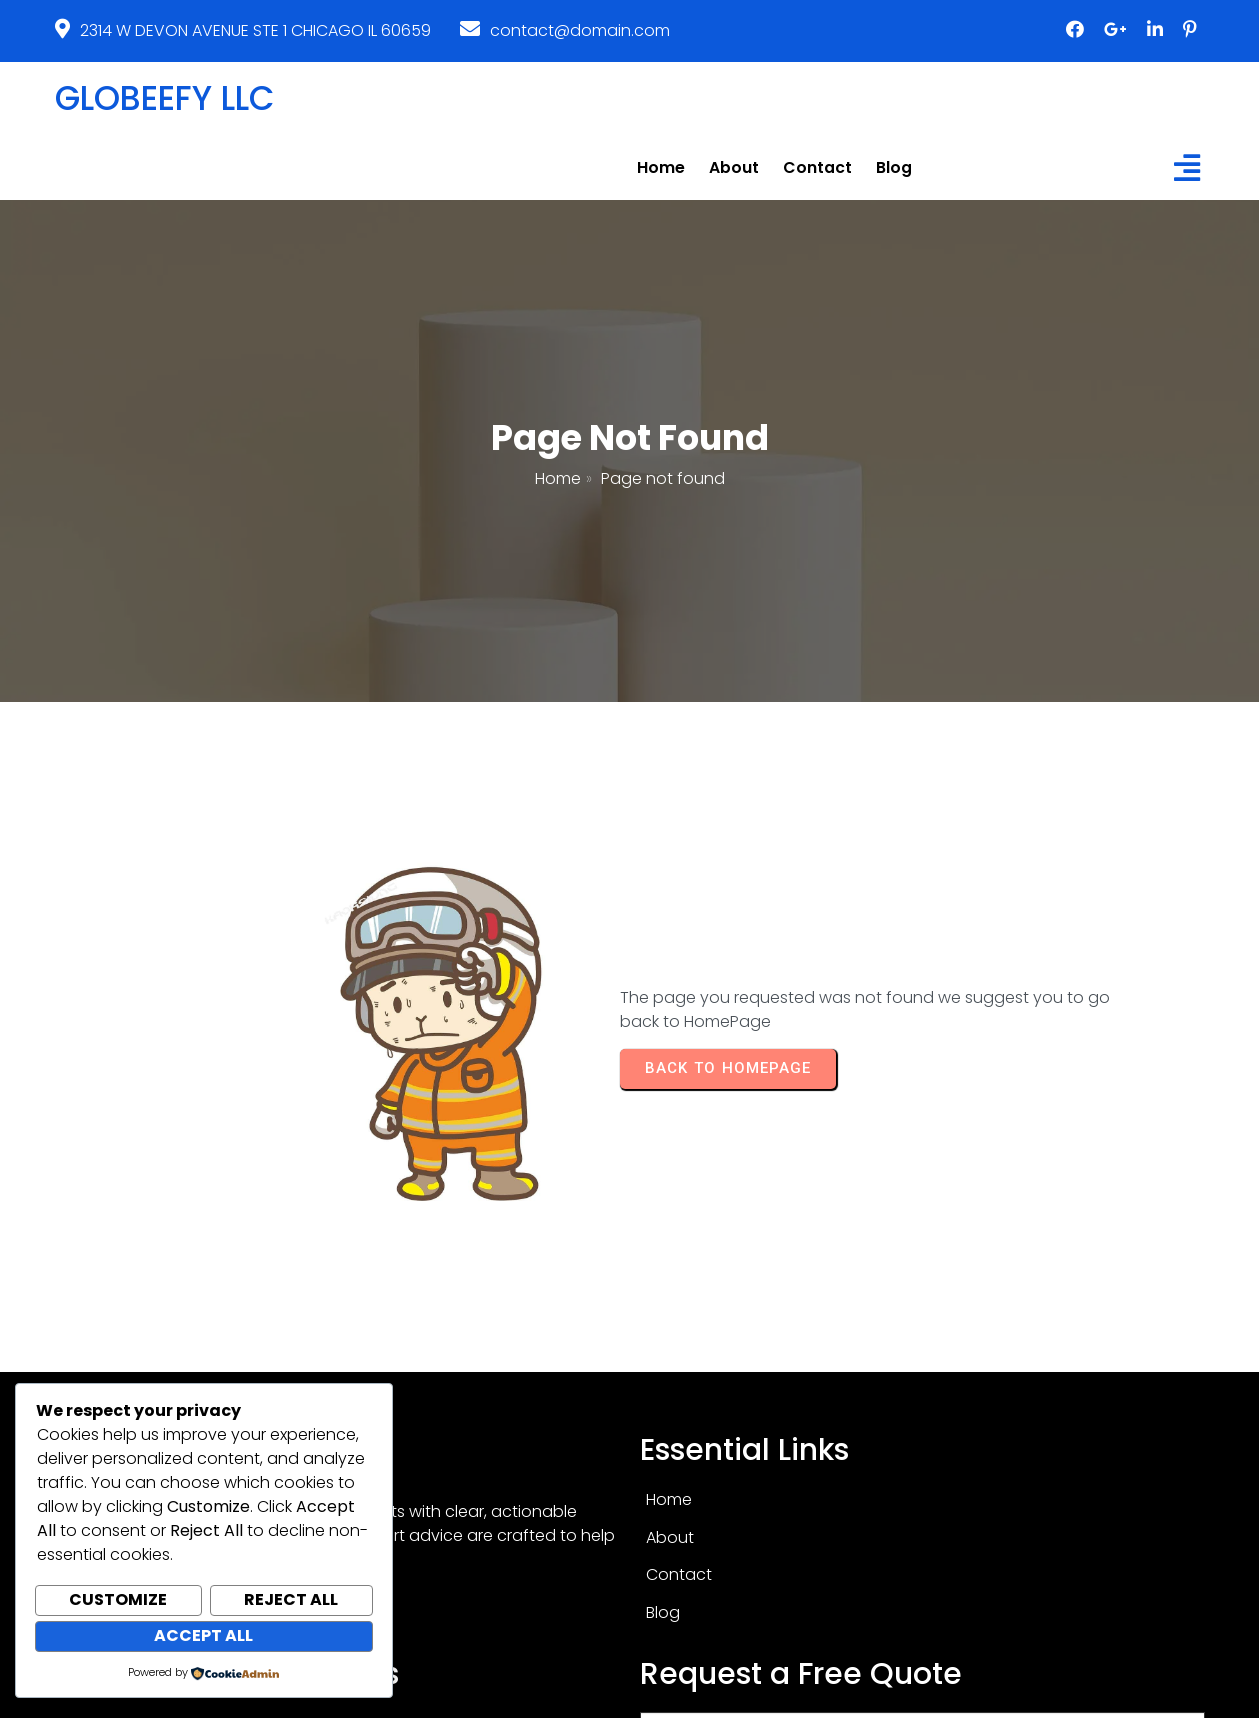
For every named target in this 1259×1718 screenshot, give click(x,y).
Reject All (291, 1601)
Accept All (203, 1636)
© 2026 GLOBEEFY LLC (630, 1695)
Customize (118, 1601)
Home (558, 416)
